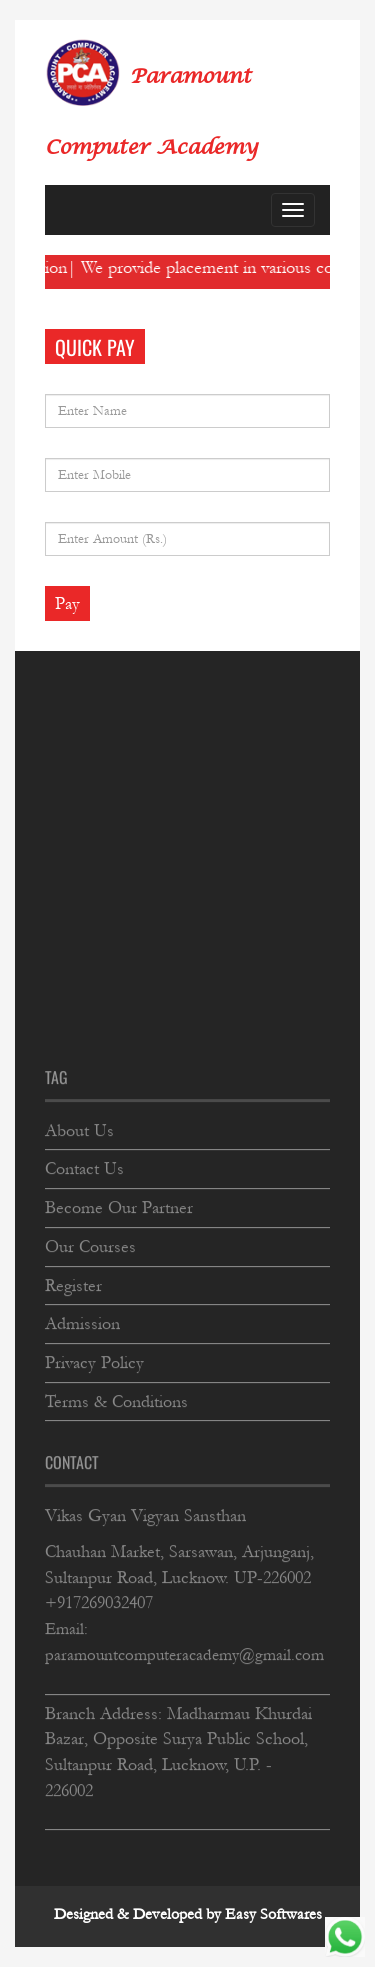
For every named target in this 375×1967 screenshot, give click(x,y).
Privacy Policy (94, 1360)
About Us (79, 1127)
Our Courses (90, 1243)
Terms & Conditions (116, 1398)
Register (73, 1282)
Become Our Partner (119, 1205)
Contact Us (84, 1166)
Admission (82, 1321)
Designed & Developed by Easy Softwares (188, 1914)
